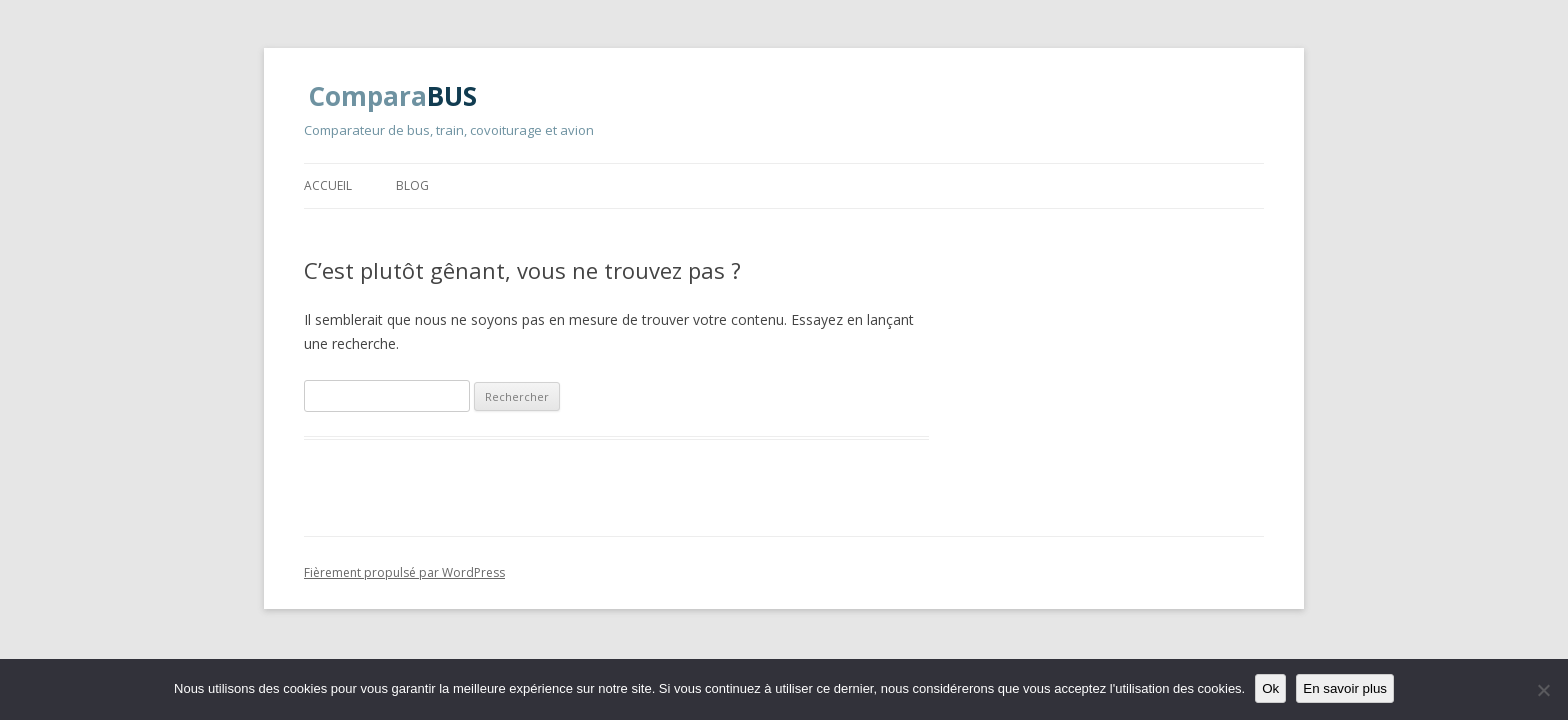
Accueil (328, 185)
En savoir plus (1345, 688)
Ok (1270, 688)
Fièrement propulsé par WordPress (404, 572)
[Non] (1543, 690)
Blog (412, 185)
